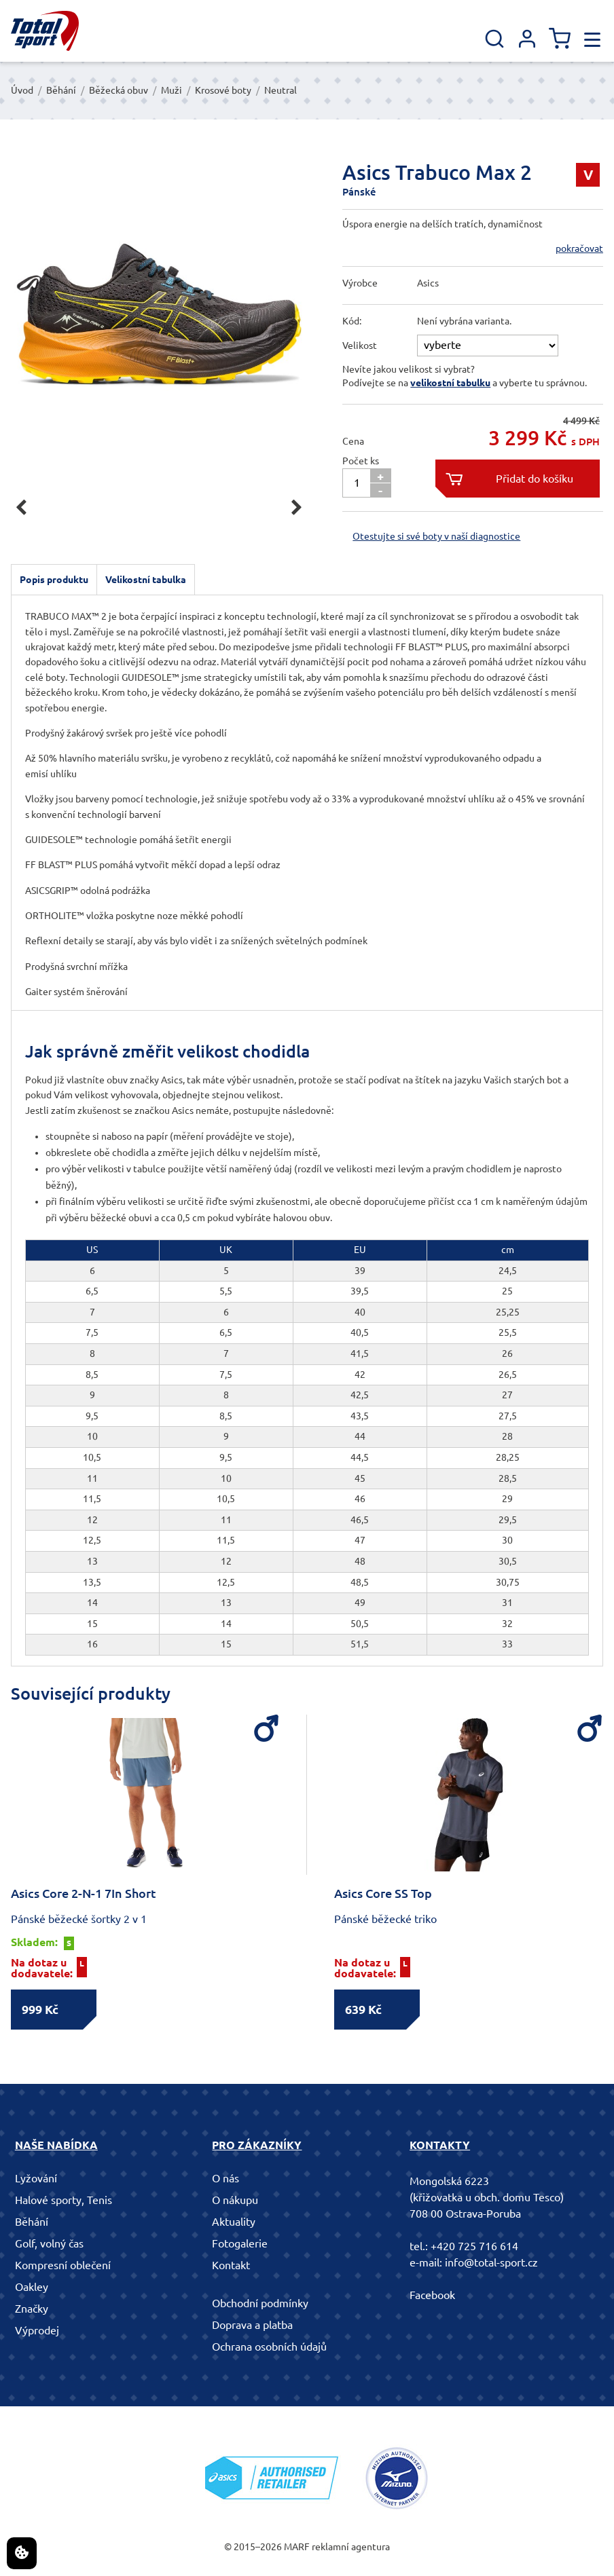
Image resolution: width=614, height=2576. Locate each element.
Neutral (280, 90)
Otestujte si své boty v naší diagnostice (436, 536)
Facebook (432, 2295)
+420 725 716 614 (474, 2246)
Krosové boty (223, 90)
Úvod (22, 90)
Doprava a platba (252, 2325)
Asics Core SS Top (383, 1893)
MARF (297, 2546)
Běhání (61, 90)
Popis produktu (54, 579)
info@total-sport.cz (491, 2262)
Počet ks (360, 460)
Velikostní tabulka (145, 579)
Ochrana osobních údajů (269, 2346)
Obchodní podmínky (260, 2303)
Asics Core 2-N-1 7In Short (83, 1893)
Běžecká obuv (118, 90)
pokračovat (579, 248)
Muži (171, 90)
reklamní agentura (351, 2546)
